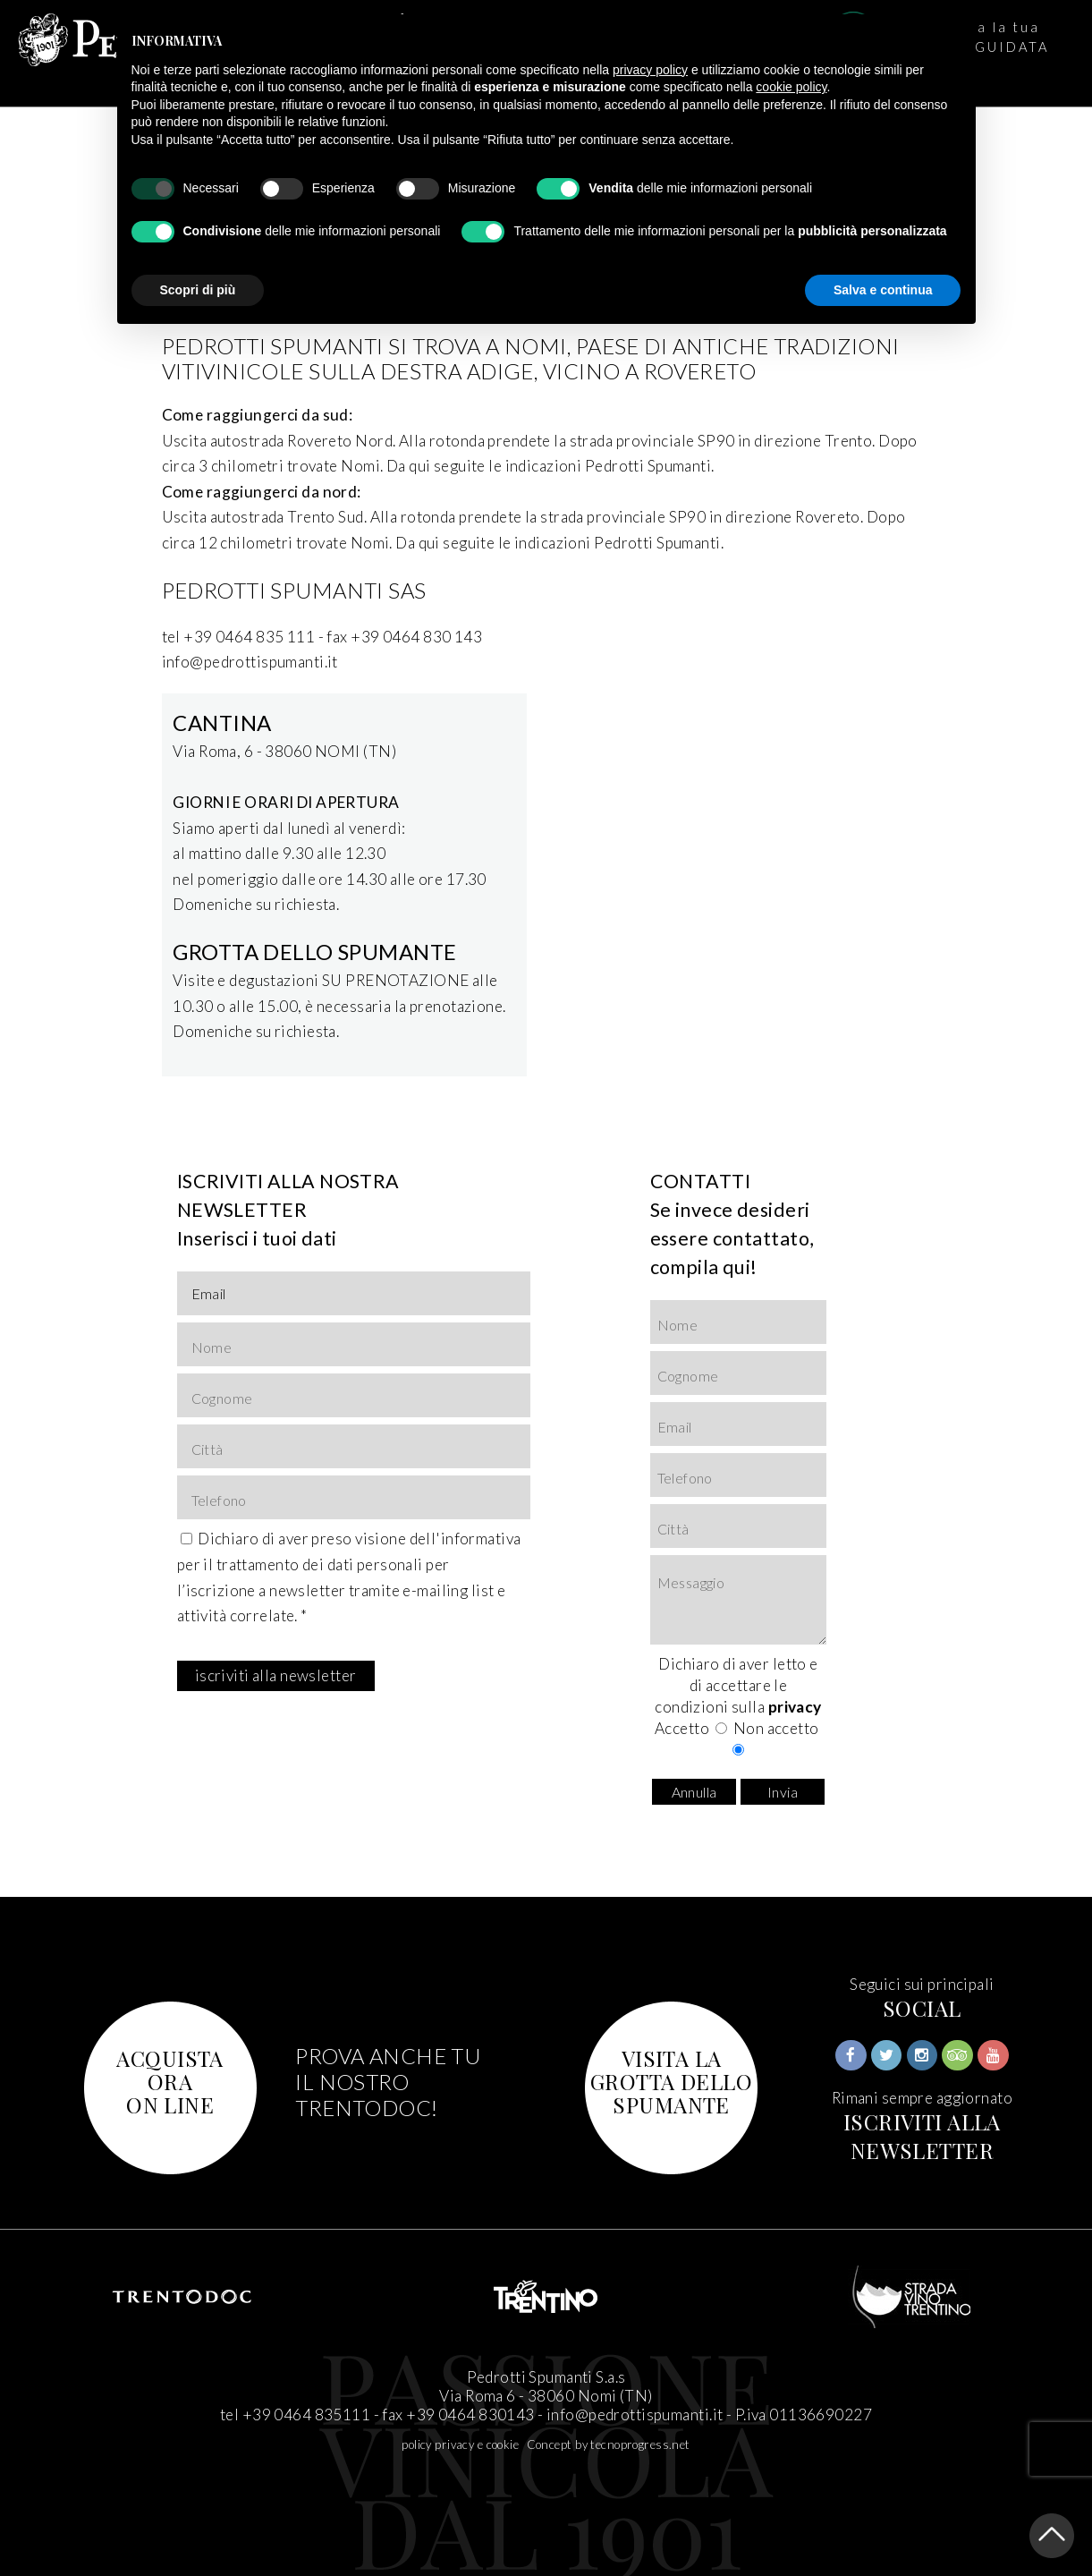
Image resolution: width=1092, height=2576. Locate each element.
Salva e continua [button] (883, 290)
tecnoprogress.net (640, 2444)
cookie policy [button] (791, 87)
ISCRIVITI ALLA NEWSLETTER (922, 2135)
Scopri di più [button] (198, 290)
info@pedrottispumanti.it (634, 2414)
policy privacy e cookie (460, 2444)
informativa (481, 1538)
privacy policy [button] (650, 70)
